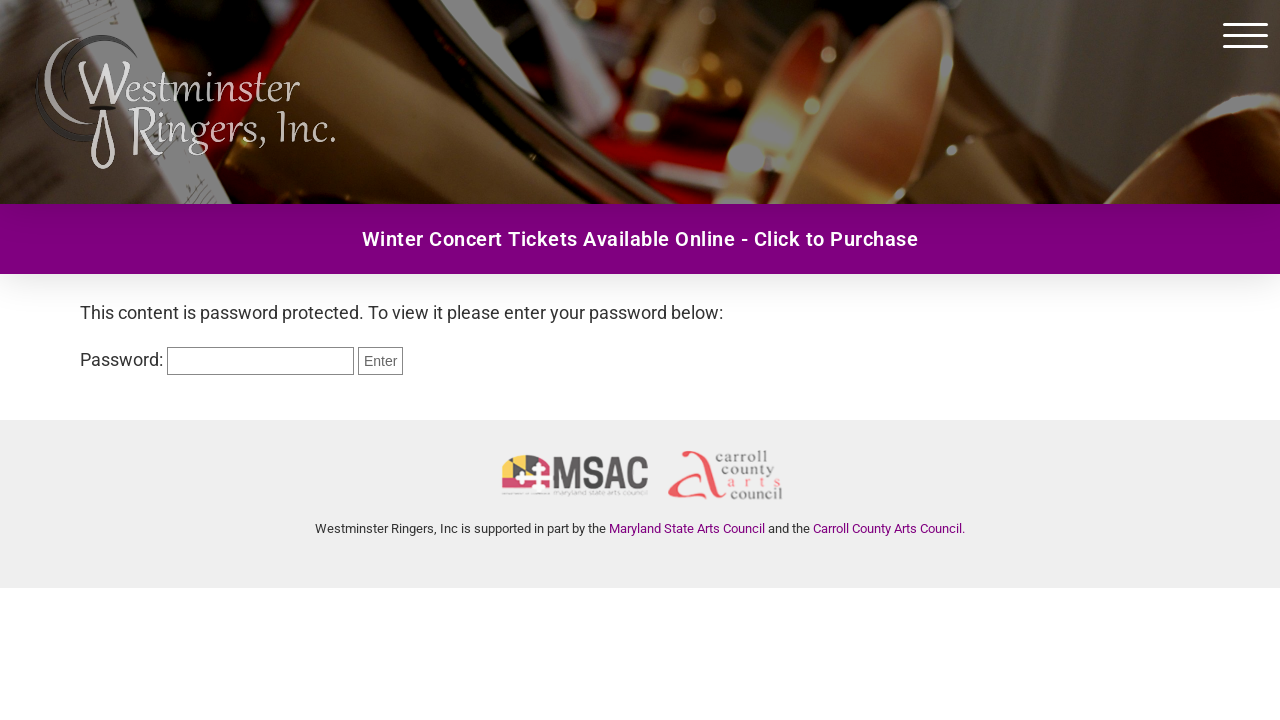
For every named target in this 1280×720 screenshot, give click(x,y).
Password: (217, 359)
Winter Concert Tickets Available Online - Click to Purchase (640, 239)
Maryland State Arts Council (687, 528)
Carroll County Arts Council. (889, 528)
